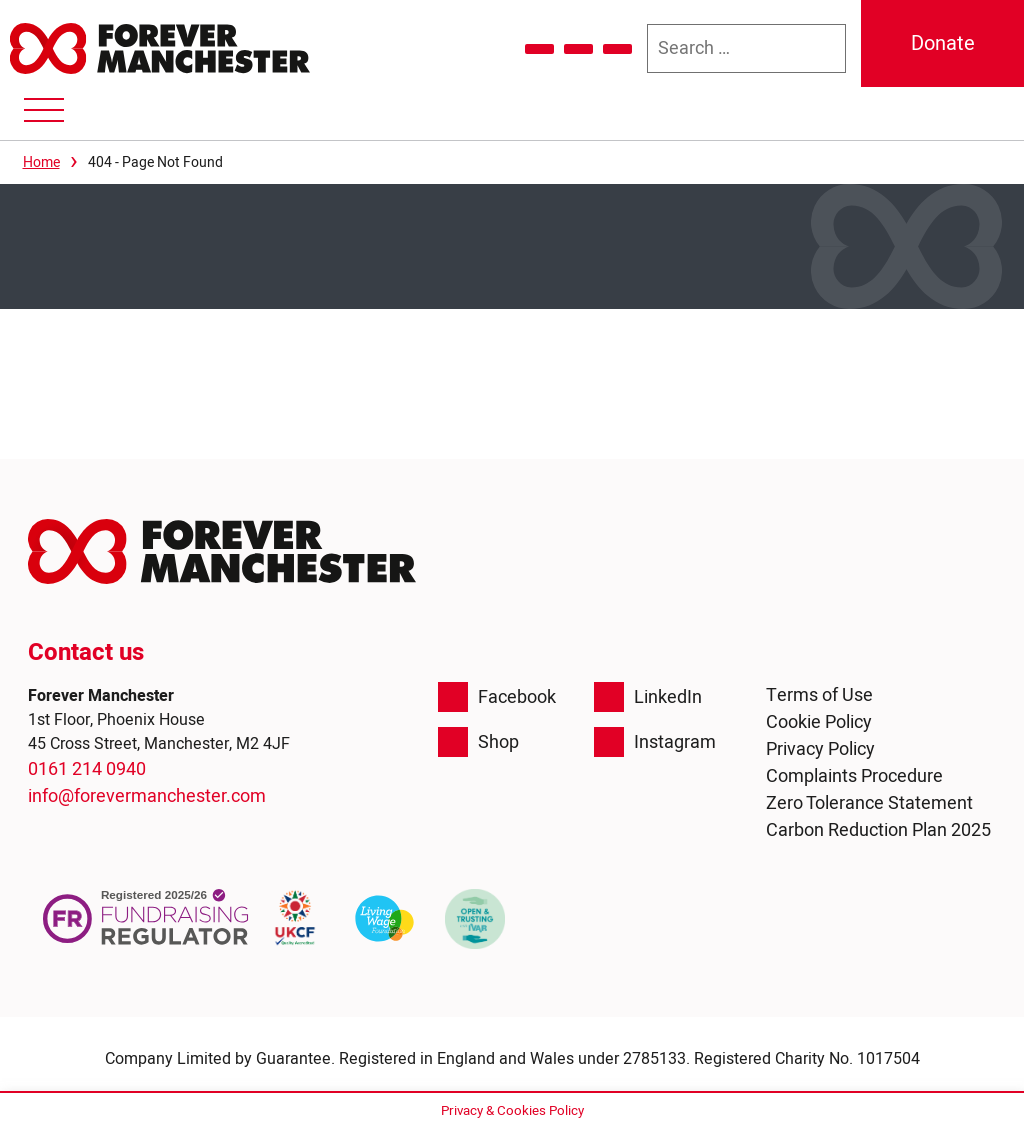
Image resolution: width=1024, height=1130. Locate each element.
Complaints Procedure (854, 776)
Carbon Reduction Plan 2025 (878, 830)
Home (41, 162)
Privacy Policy (820, 749)
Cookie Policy (819, 722)
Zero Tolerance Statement (869, 803)
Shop (478, 742)
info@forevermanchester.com (147, 796)
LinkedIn (648, 697)
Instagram (655, 742)
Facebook (497, 697)
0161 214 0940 (87, 769)
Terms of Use (819, 695)
